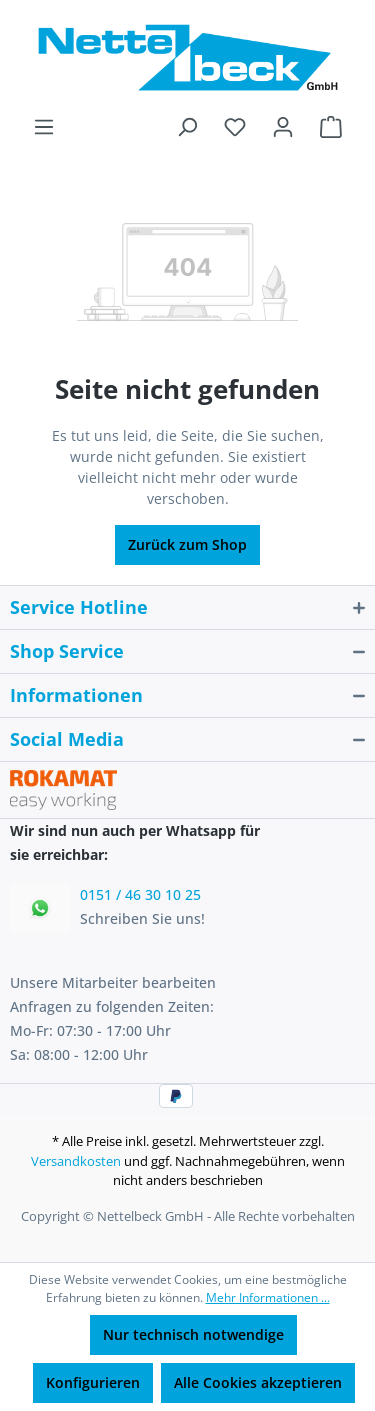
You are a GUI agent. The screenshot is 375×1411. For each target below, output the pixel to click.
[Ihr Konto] (283, 127)
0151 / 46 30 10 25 (140, 894)
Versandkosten (76, 1161)
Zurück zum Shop (187, 544)
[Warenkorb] (331, 127)
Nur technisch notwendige (193, 1334)
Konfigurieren (93, 1382)
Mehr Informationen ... (268, 1297)
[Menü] (44, 127)
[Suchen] (187, 127)
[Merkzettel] (235, 127)
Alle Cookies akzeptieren (258, 1382)
